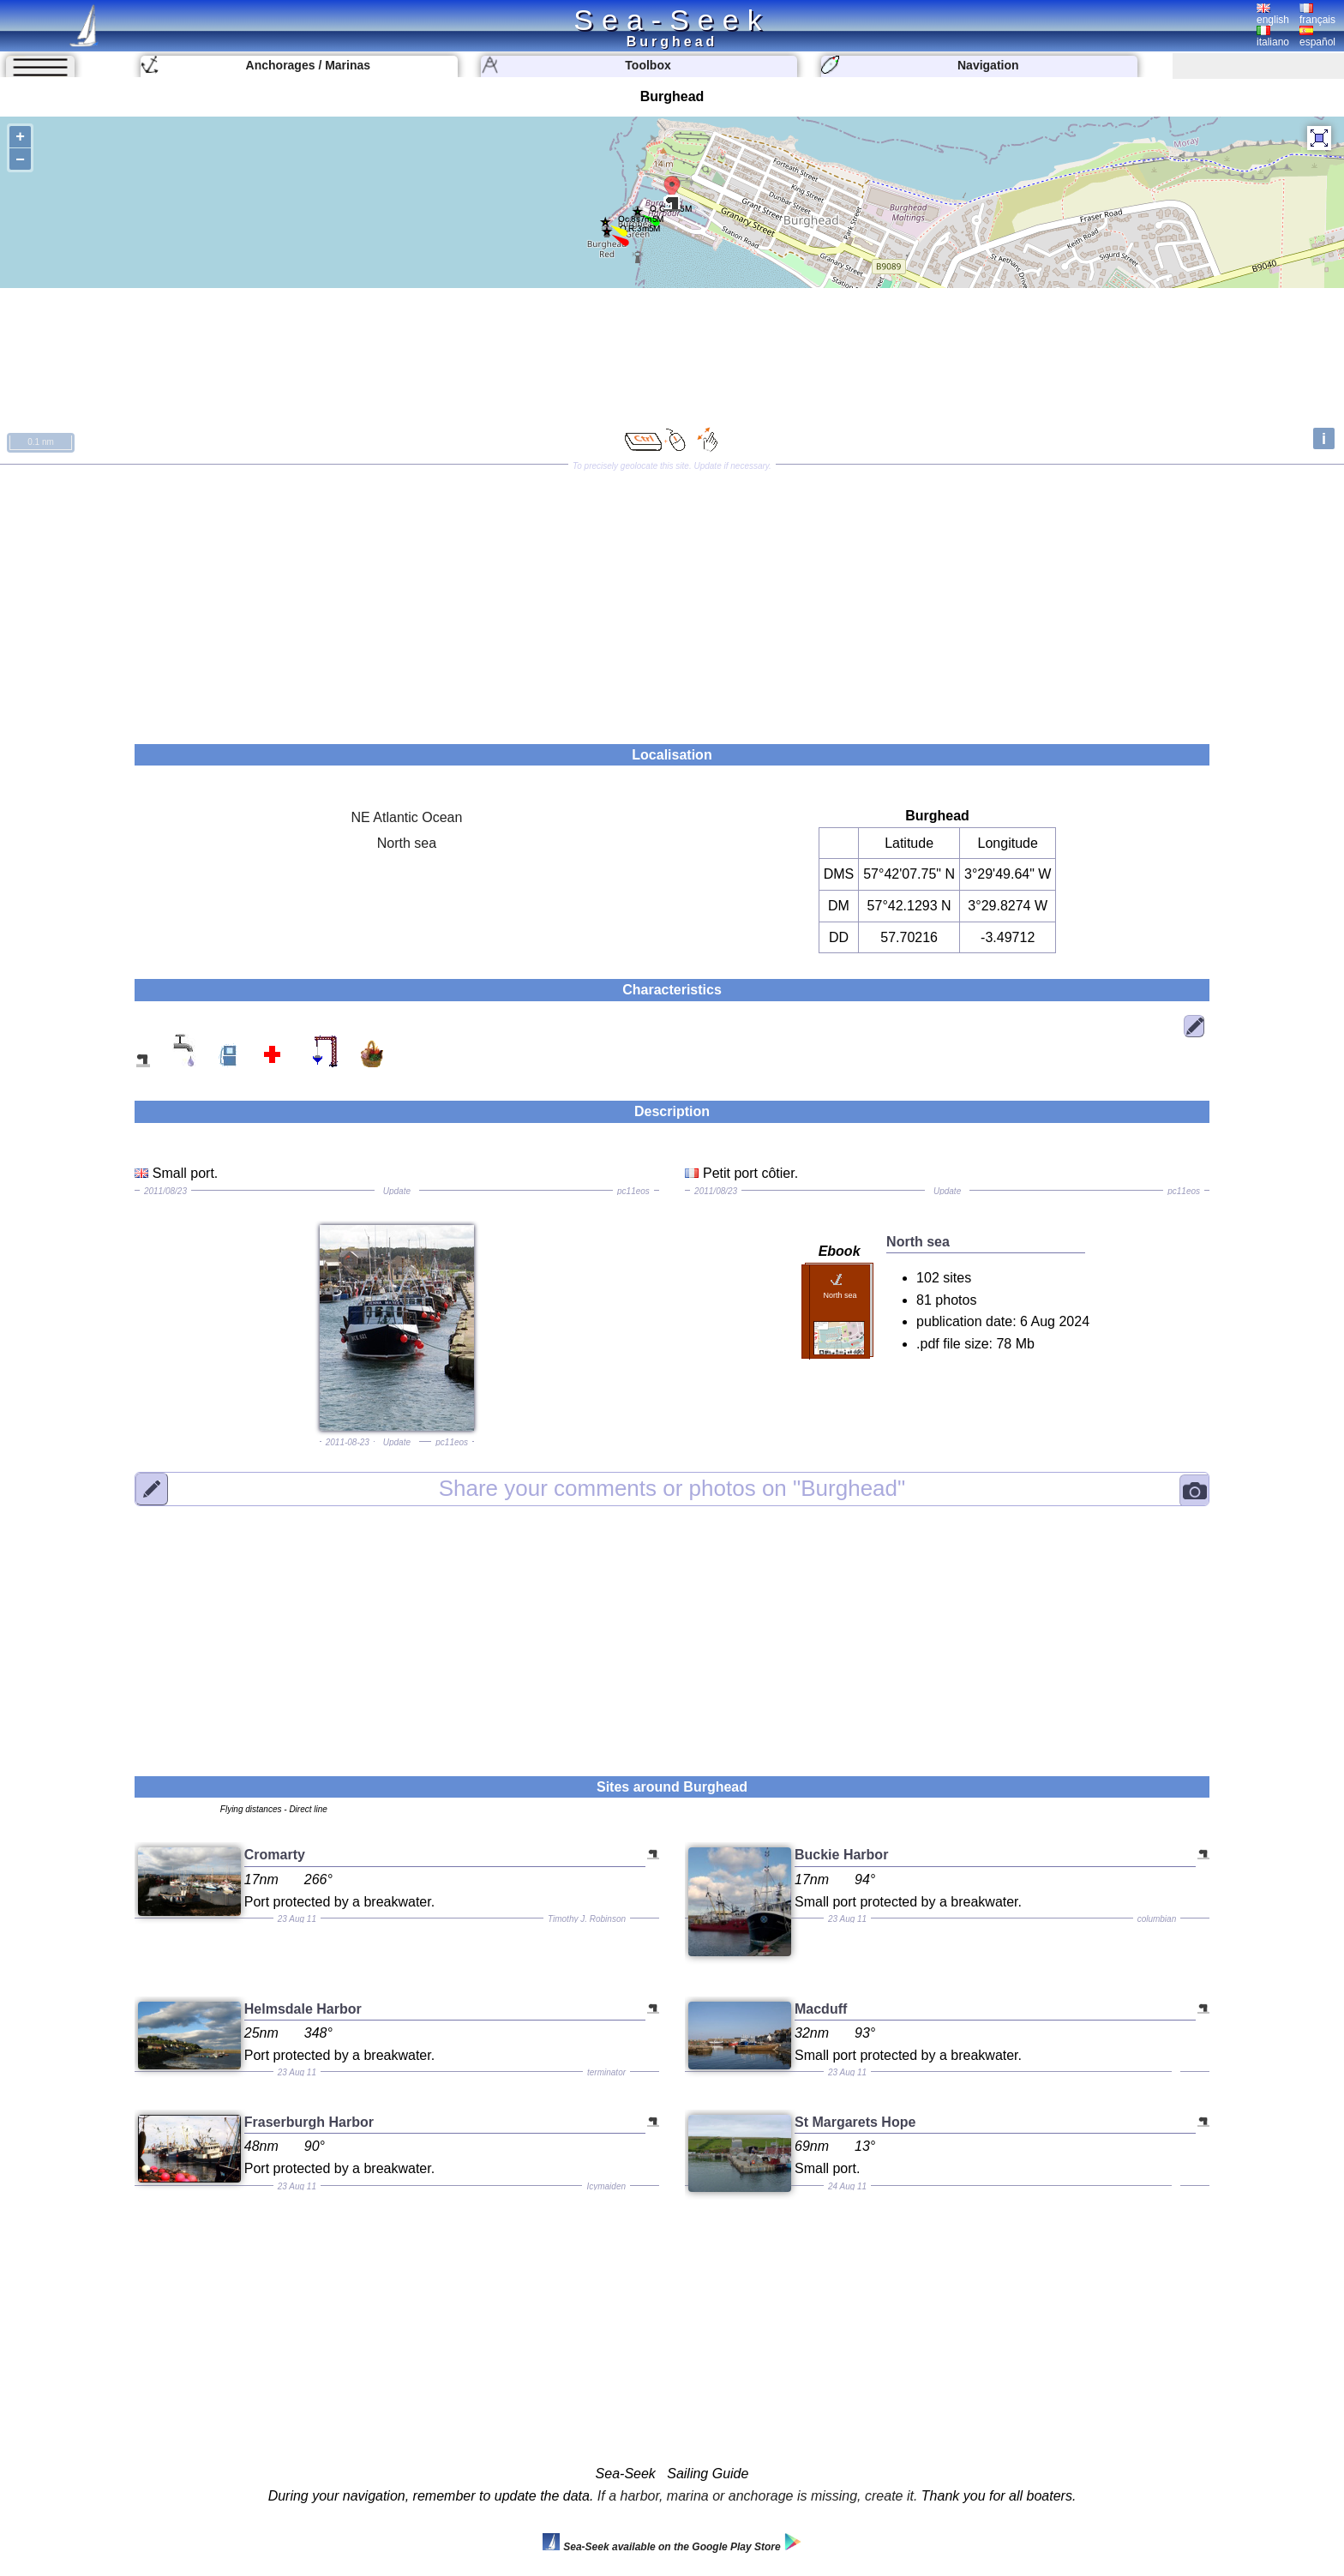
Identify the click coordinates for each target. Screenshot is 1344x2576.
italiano (1273, 37)
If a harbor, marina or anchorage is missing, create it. (757, 2496)
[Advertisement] (672, 598)
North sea (406, 843)
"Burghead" (672, 1488)
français (1317, 14)
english (1273, 14)
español (1317, 37)
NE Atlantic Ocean (407, 817)
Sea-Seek (671, 19)
